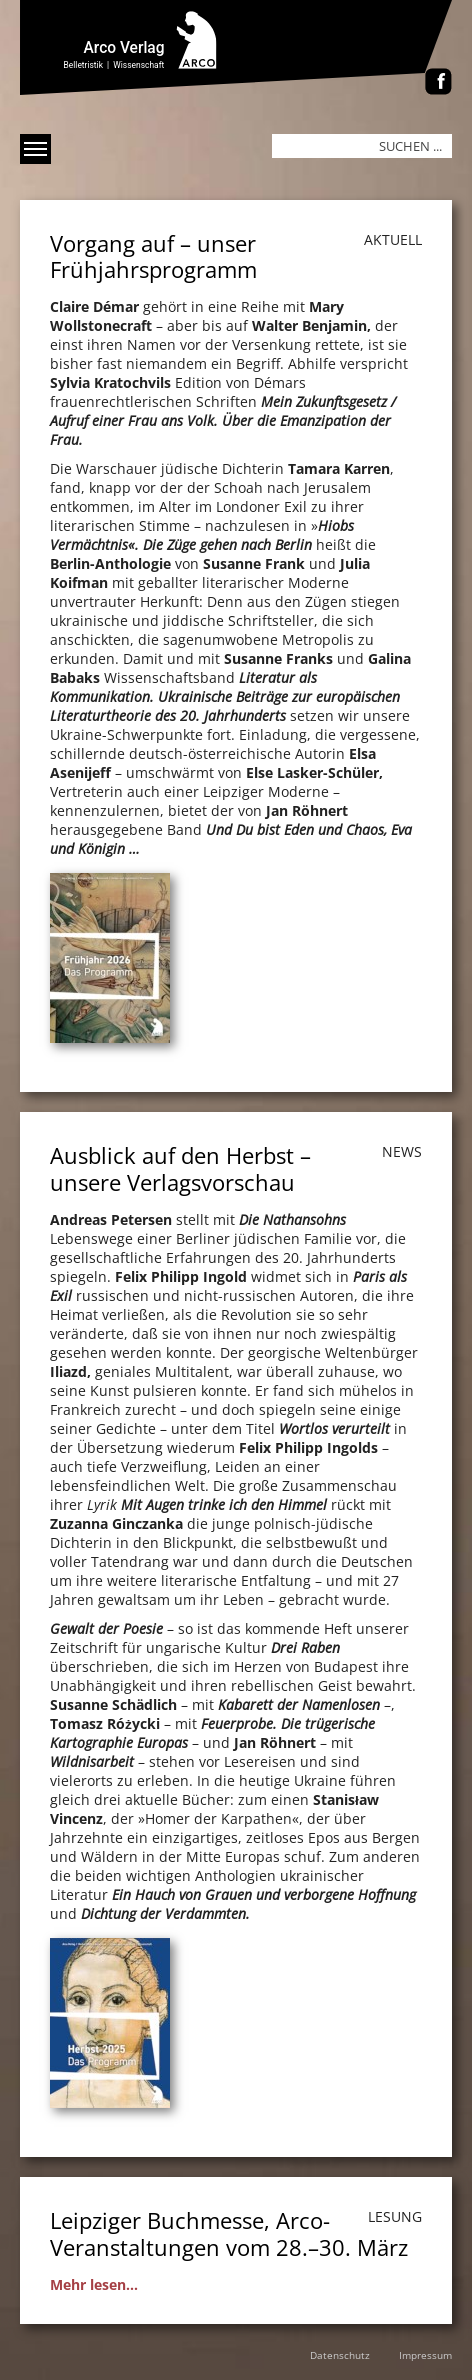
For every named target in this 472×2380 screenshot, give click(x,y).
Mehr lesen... (94, 2284)
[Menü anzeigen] (35, 149)
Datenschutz (340, 2355)
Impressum (425, 2355)
